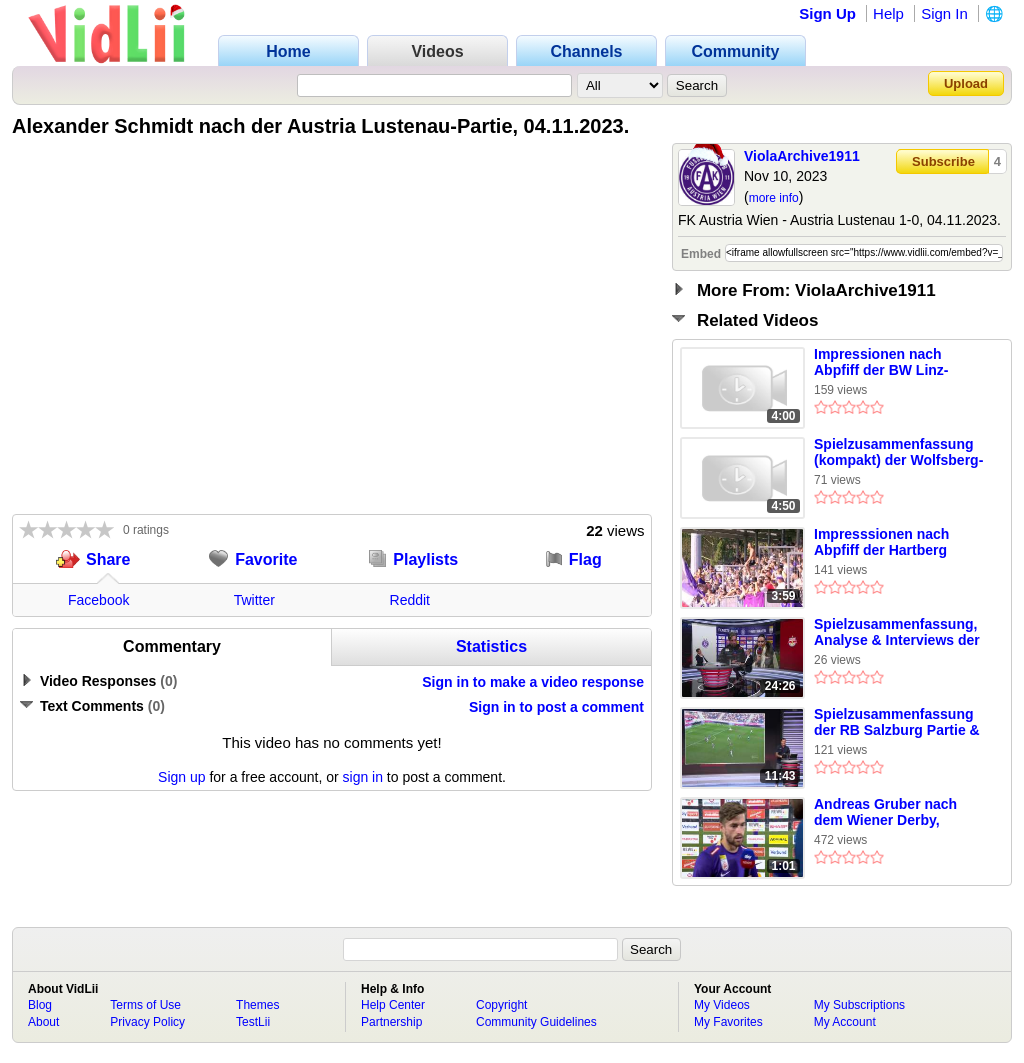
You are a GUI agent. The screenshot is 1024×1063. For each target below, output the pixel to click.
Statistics (491, 646)
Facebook (98, 600)
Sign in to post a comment (556, 707)
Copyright (501, 1005)
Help (888, 13)
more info (774, 198)
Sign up (181, 777)
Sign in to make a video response (533, 682)
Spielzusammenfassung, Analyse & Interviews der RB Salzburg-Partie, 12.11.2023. (897, 633)
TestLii (253, 1022)
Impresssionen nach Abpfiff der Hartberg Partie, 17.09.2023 (881, 543)
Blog (40, 1005)
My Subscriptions (859, 1005)
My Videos (722, 1005)
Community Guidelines (536, 1022)
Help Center (393, 1005)
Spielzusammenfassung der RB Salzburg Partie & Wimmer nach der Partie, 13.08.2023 (897, 723)
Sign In (944, 13)
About (43, 1022)
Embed (701, 254)
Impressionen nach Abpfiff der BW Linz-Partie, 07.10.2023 (881, 363)
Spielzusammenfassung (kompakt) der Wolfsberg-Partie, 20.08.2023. (898, 453)
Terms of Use (145, 1005)
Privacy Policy (147, 1022)
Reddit (410, 600)
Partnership (391, 1022)
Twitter (254, 600)
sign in (363, 777)
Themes (257, 1005)
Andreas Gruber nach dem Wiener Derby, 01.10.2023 (885, 813)
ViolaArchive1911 (802, 156)
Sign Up (827, 13)
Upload (966, 83)
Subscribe (943, 161)
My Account (845, 1022)
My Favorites (728, 1022)
